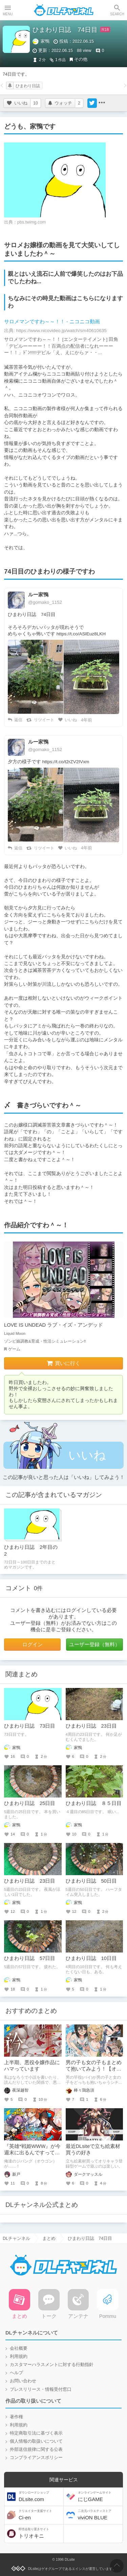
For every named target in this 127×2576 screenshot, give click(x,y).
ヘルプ (16, 2372)
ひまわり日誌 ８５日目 (94, 1803)
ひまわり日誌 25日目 (29, 1803)
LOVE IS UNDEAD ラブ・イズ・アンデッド (53, 1325)
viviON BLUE (99, 2514)
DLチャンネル (63, 10)
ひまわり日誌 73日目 (29, 1726)
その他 (80, 59)
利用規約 (18, 2356)
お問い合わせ (23, 2381)
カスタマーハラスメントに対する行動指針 (51, 2364)
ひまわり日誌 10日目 (91, 1958)
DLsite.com (40, 2496)
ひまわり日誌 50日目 (91, 1881)
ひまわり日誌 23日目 (91, 1726)
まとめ (49, 2238)
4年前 (86, 720)
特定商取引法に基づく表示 (36, 2433)
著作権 (16, 2417)
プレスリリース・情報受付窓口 (40, 2389)
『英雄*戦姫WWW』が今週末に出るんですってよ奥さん (32, 2153)
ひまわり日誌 (28, 86)
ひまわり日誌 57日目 (29, 1958)
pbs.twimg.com (31, 222)
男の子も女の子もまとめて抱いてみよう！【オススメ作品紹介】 (94, 2069)
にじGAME (99, 2496)
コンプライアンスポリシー (36, 2457)
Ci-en (40, 2514)
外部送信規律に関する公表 (36, 2449)
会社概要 (18, 2348)
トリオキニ (40, 2533)
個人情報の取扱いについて (36, 2441)
